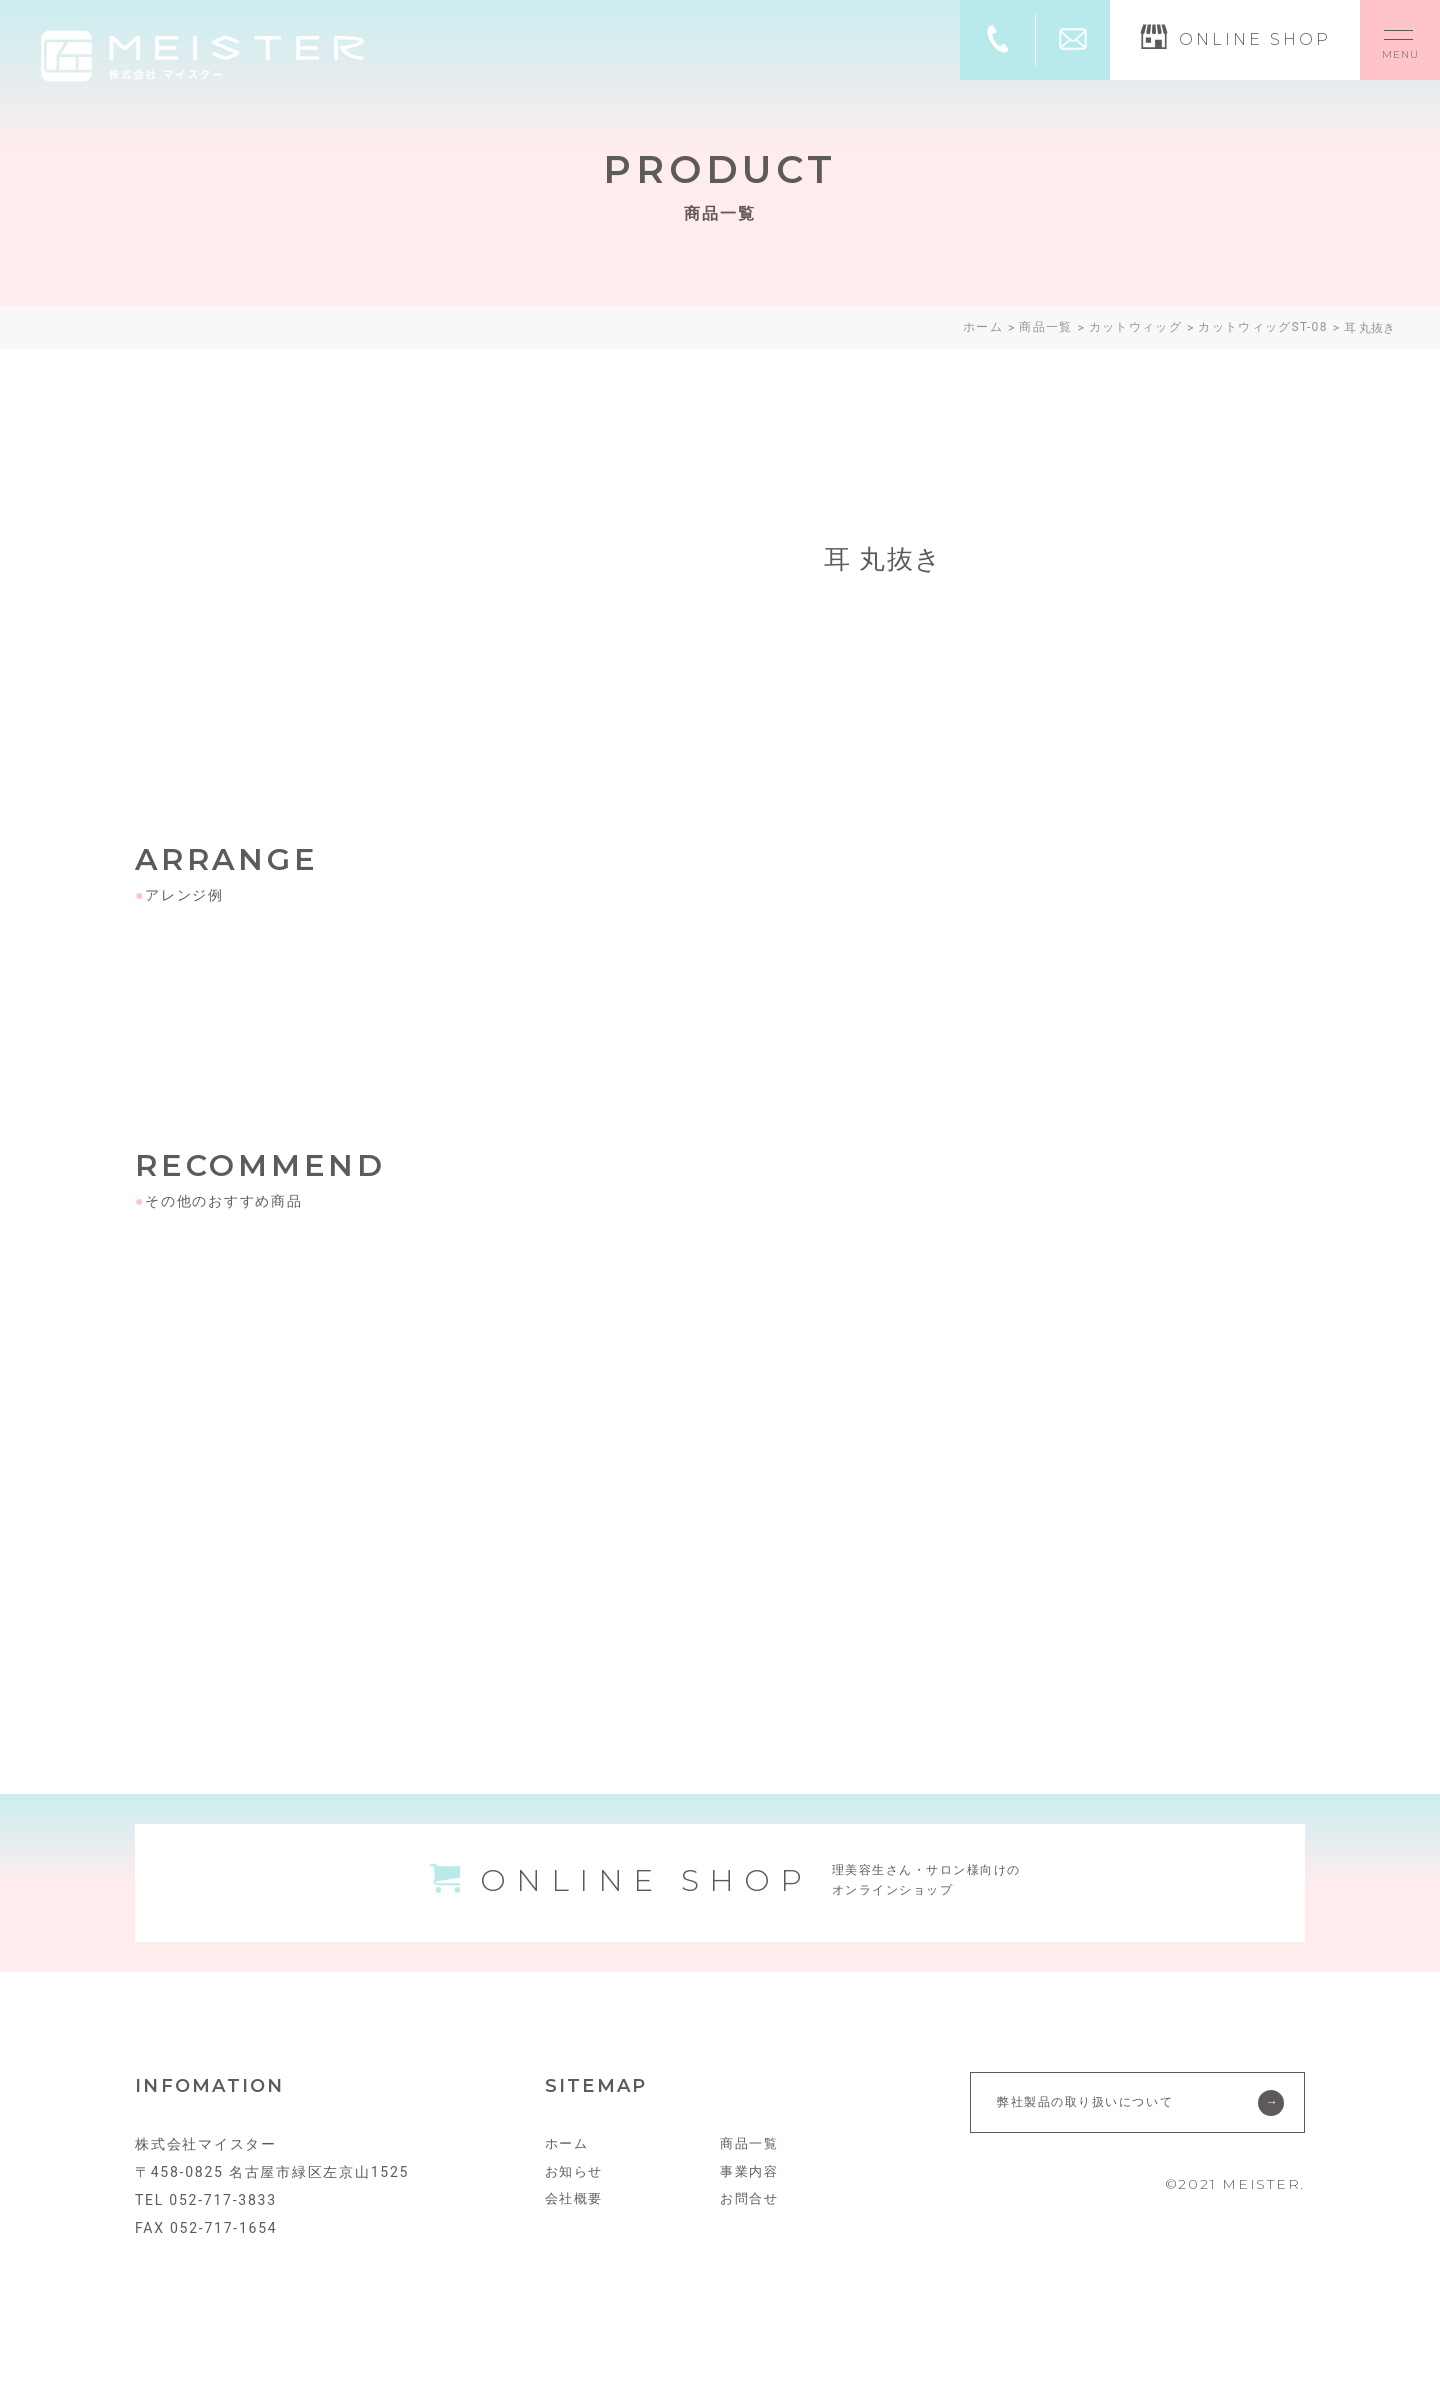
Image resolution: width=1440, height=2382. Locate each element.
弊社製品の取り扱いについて (1096, 2121)
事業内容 (751, 2192)
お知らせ (576, 2192)
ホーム (568, 2164)
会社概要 (576, 2220)
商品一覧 (751, 2164)
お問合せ (751, 2220)
